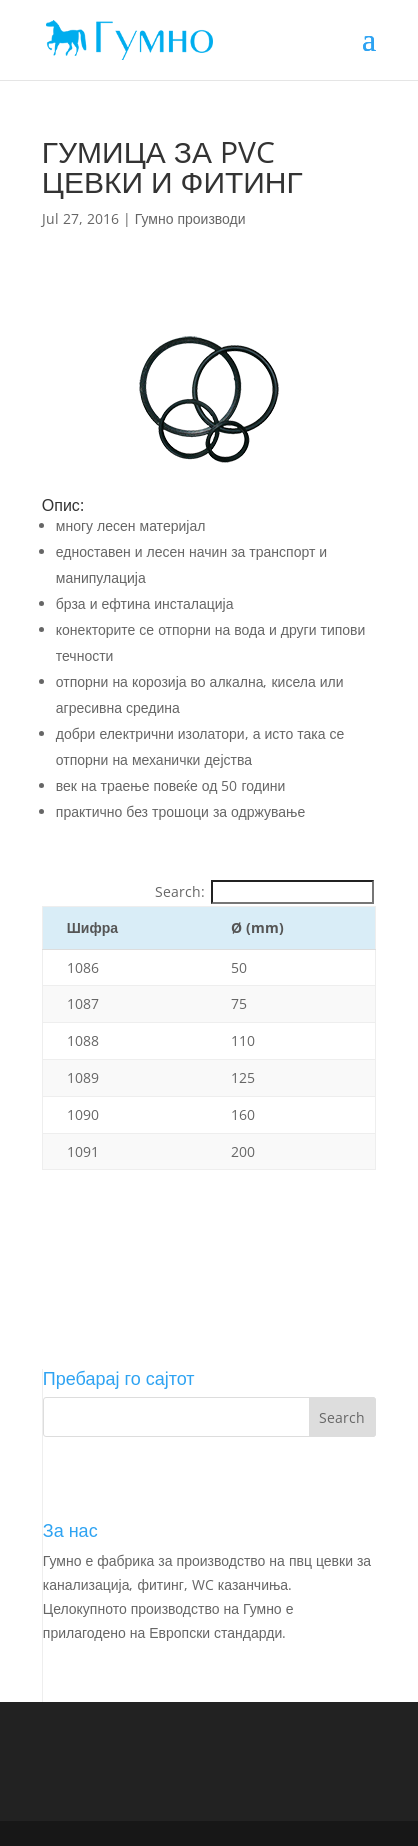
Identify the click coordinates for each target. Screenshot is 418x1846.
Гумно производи (190, 218)
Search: (265, 891)
